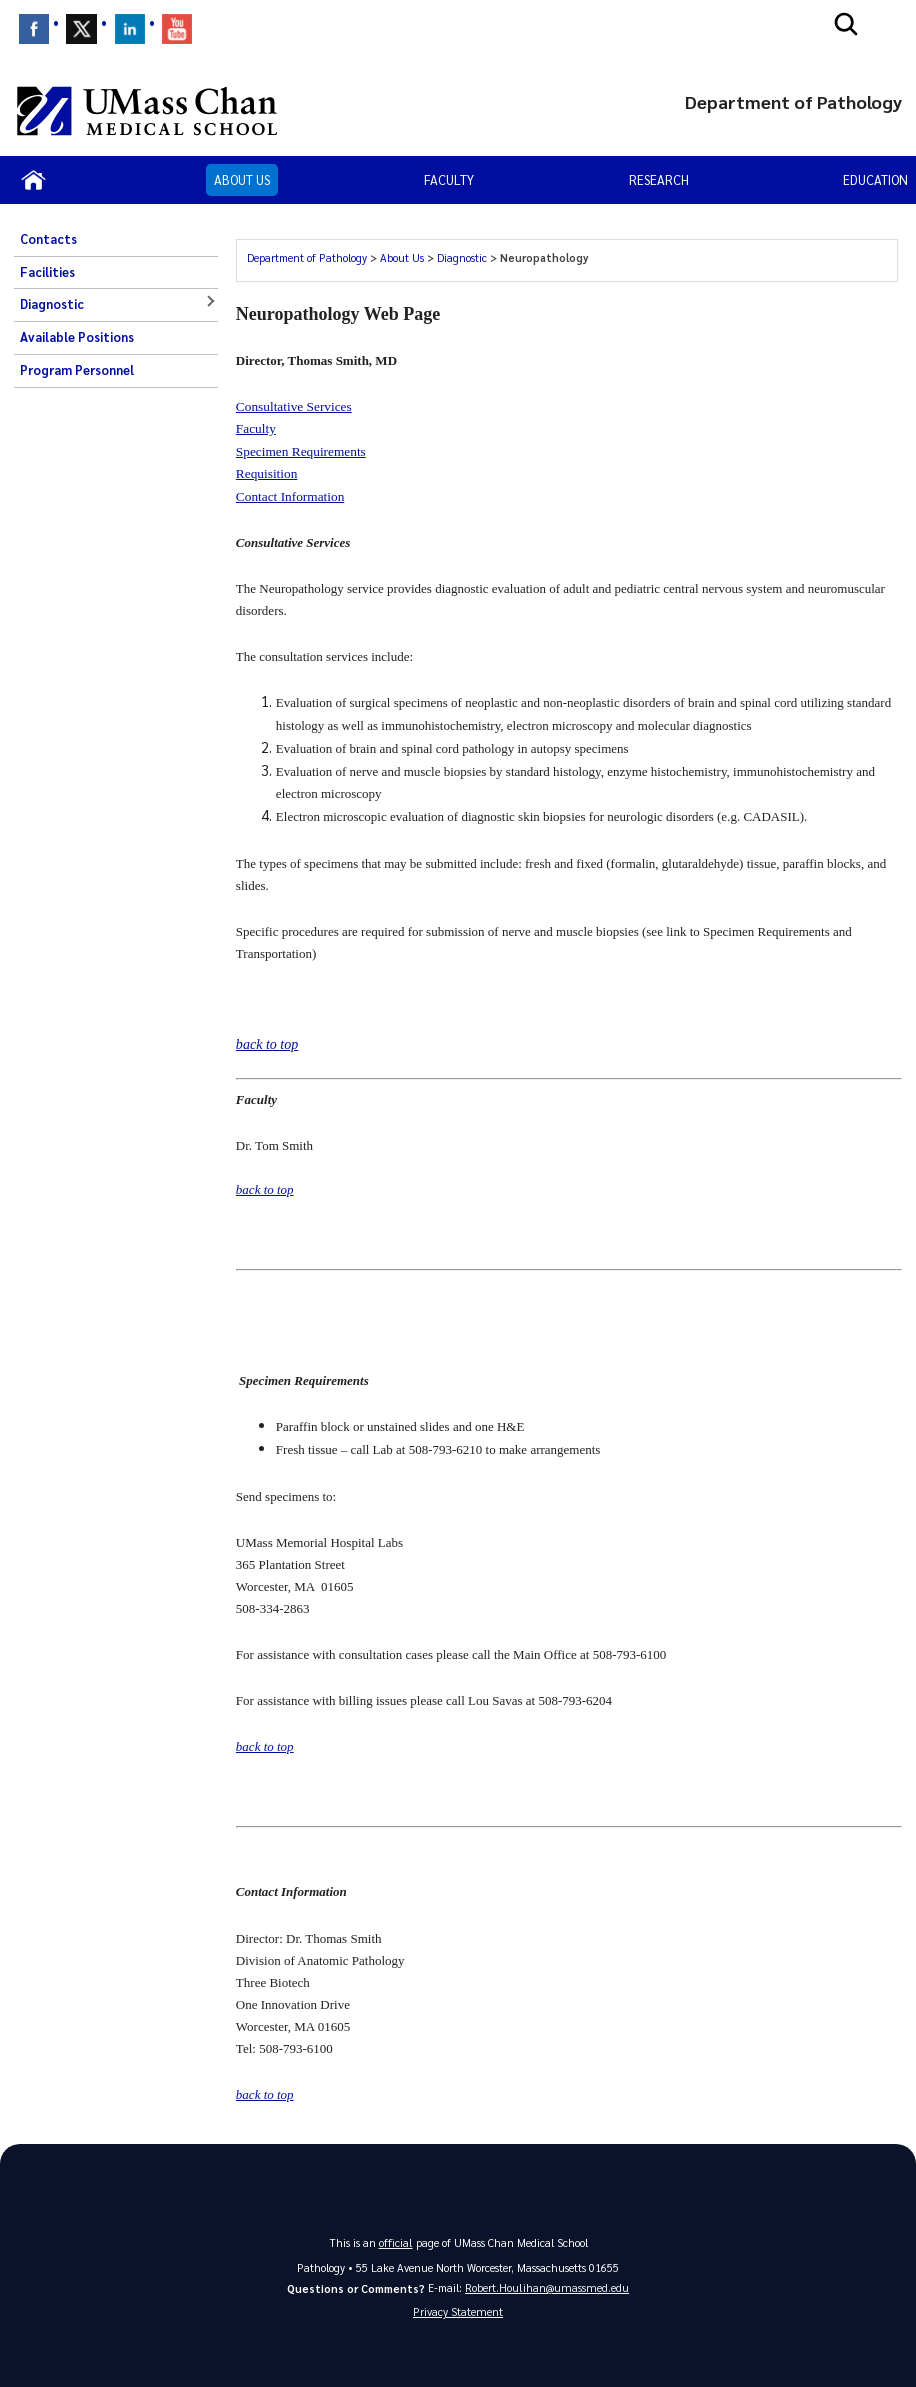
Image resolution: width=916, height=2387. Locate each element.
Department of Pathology (307, 257)
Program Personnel (77, 370)
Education (875, 179)
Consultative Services (294, 406)
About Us (242, 179)
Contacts (48, 239)
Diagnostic (52, 304)
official (396, 2237)
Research (659, 179)
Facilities (47, 272)
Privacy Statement (458, 2308)
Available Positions (77, 337)
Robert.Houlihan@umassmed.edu (547, 2282)
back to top (265, 1187)
